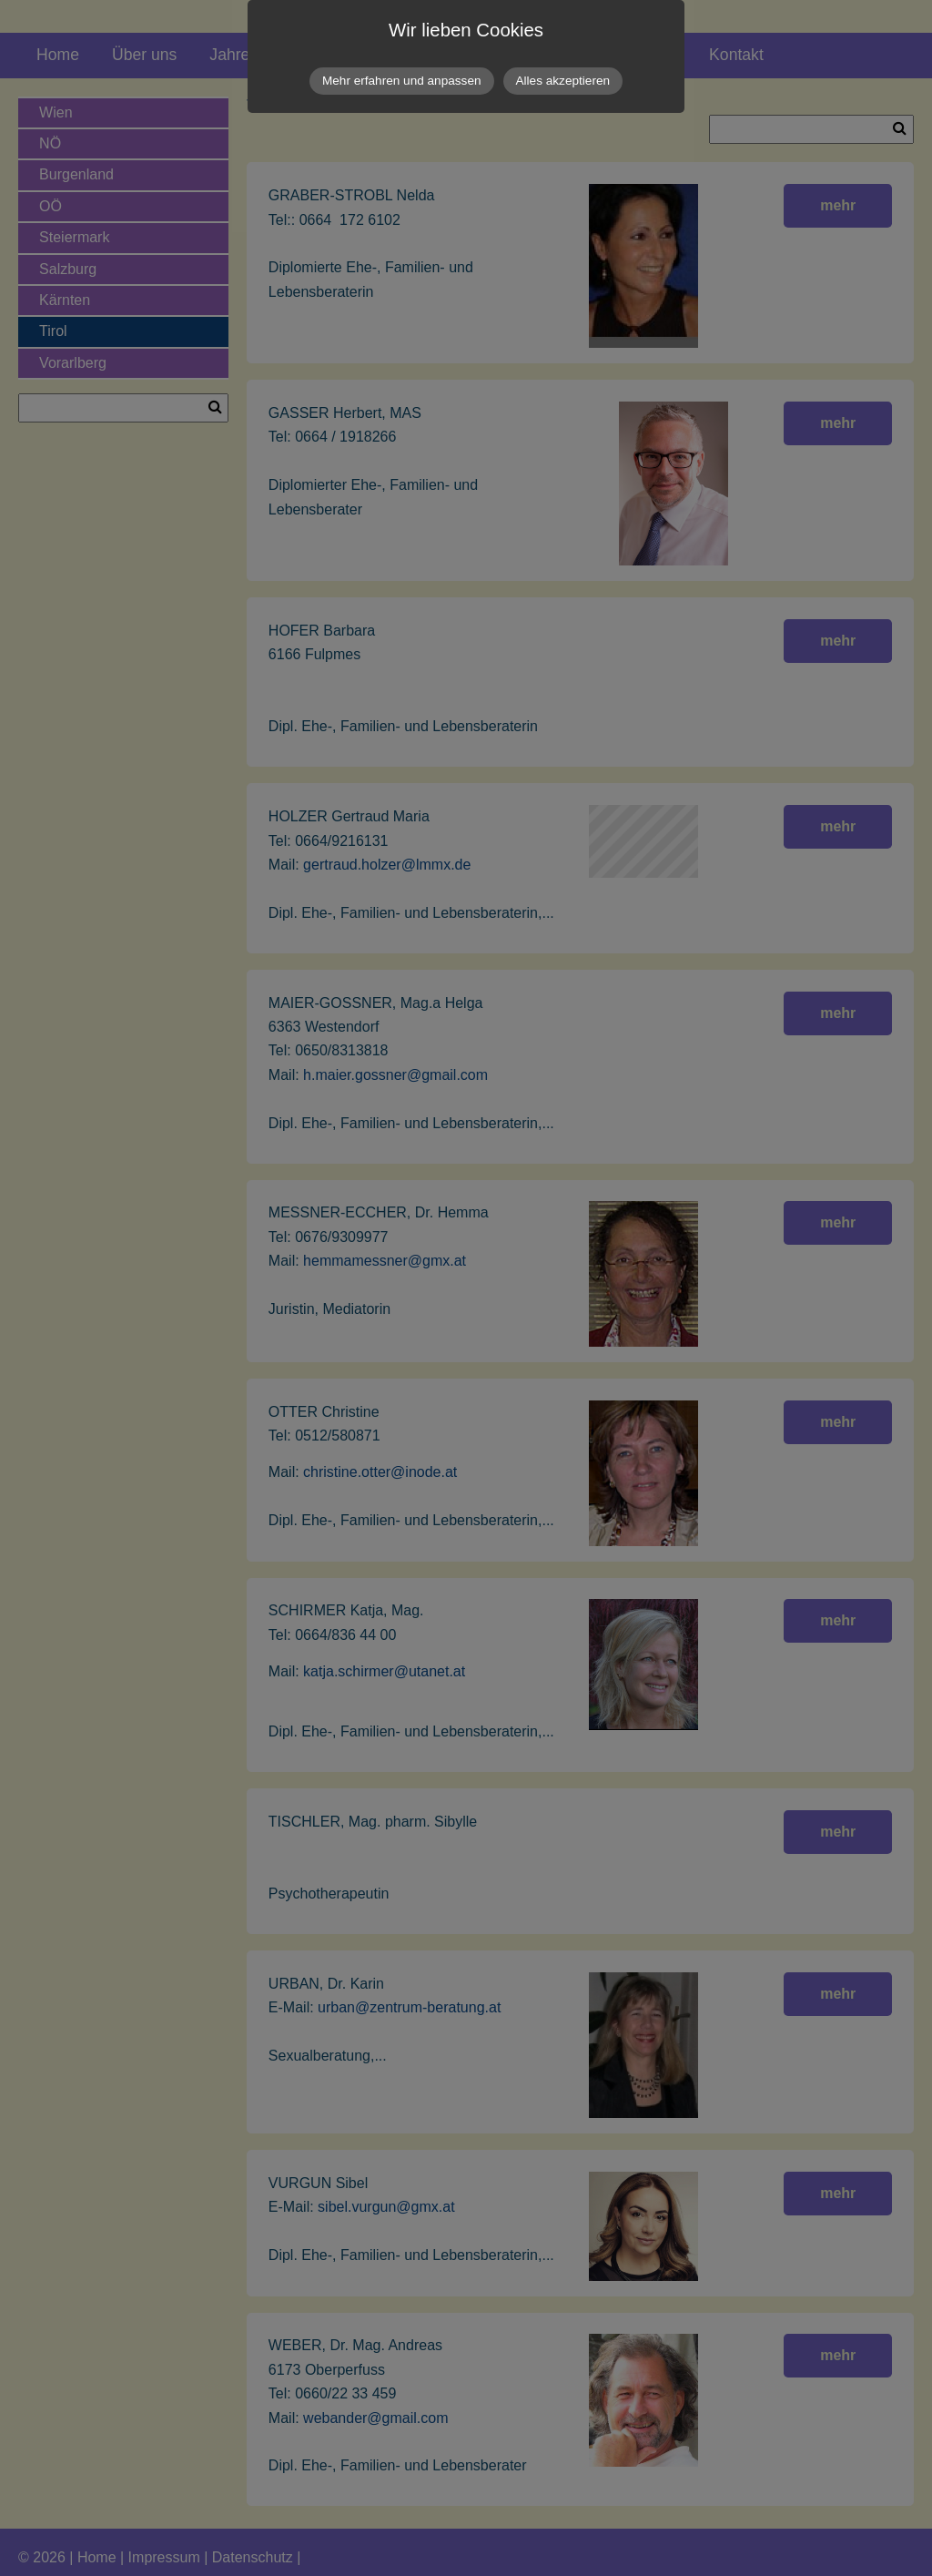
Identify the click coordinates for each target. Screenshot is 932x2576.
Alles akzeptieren (563, 80)
